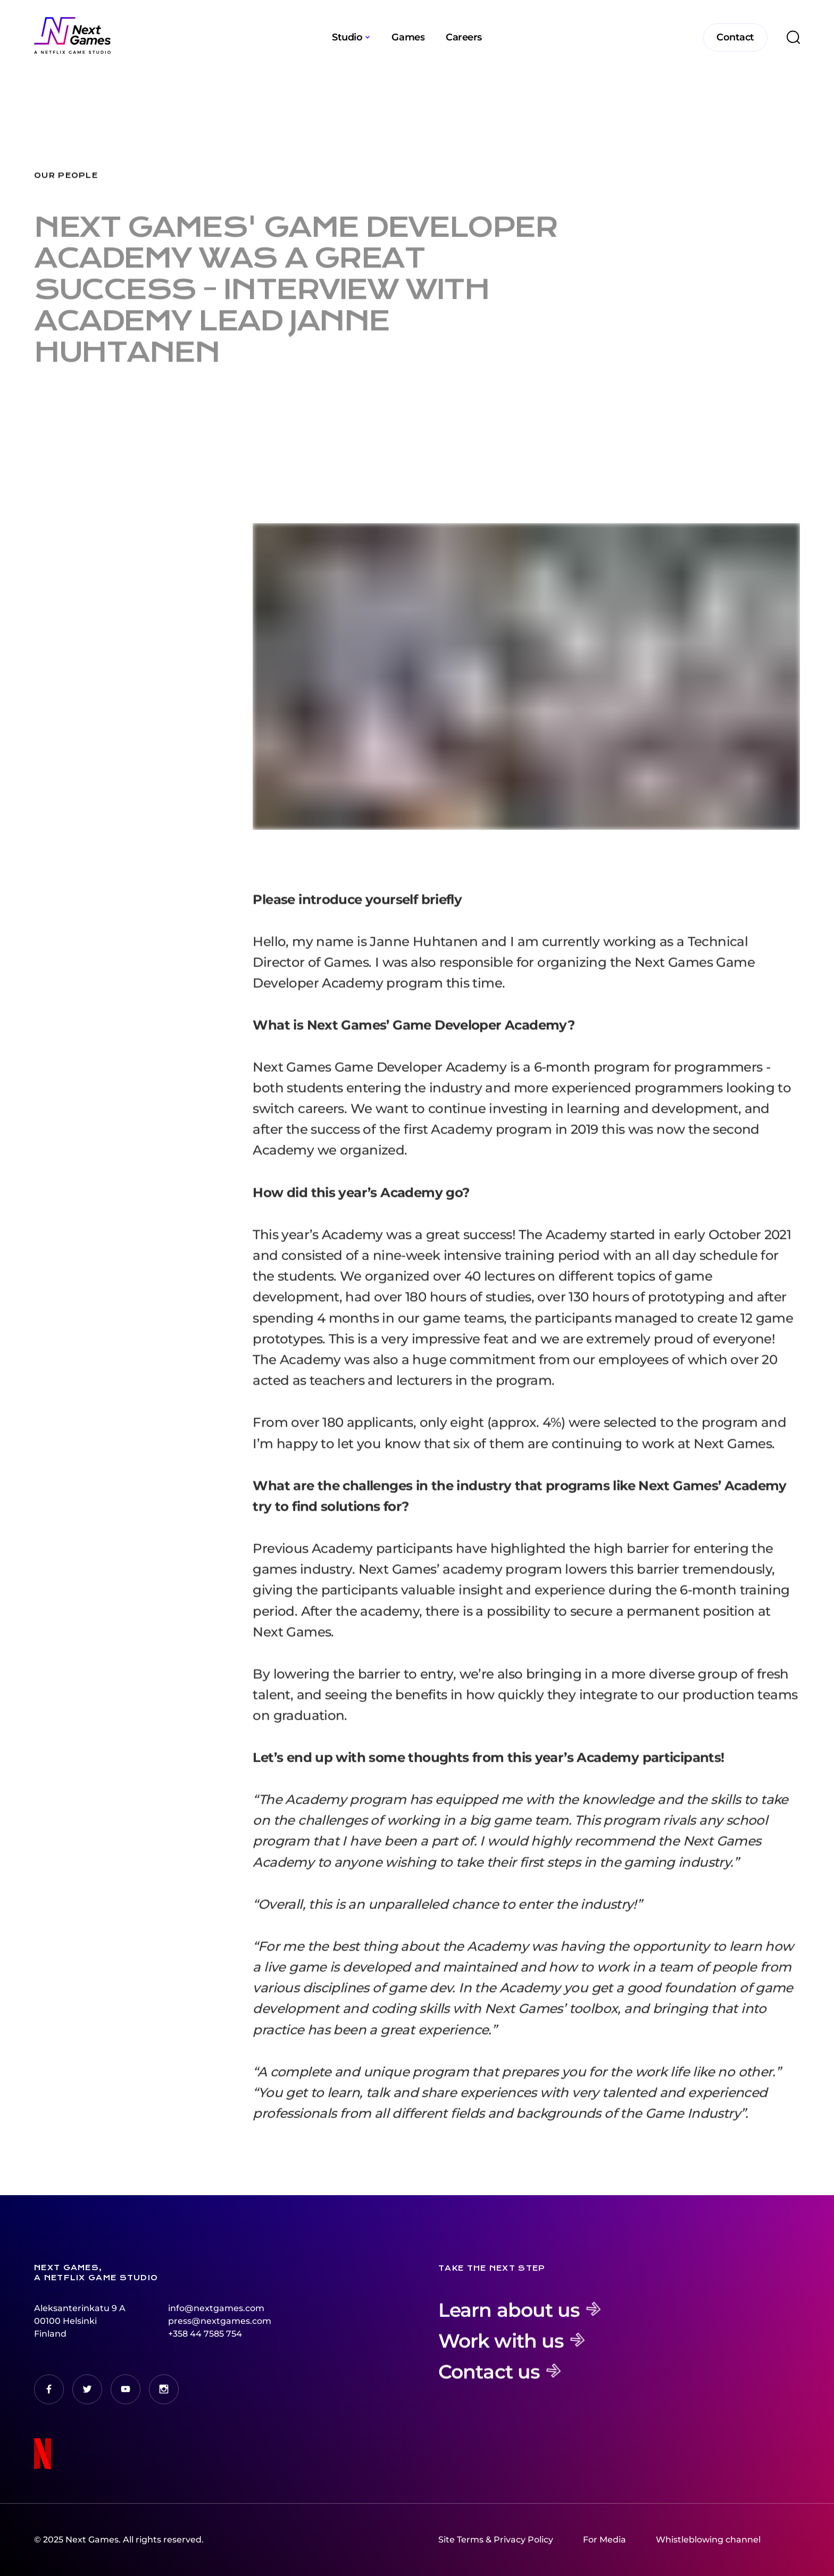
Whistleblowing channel (708, 2540)
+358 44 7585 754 (205, 2334)
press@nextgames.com (219, 2321)
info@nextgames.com (216, 2308)
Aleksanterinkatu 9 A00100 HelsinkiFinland (80, 2321)
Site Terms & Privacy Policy (495, 2540)
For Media (604, 2540)
